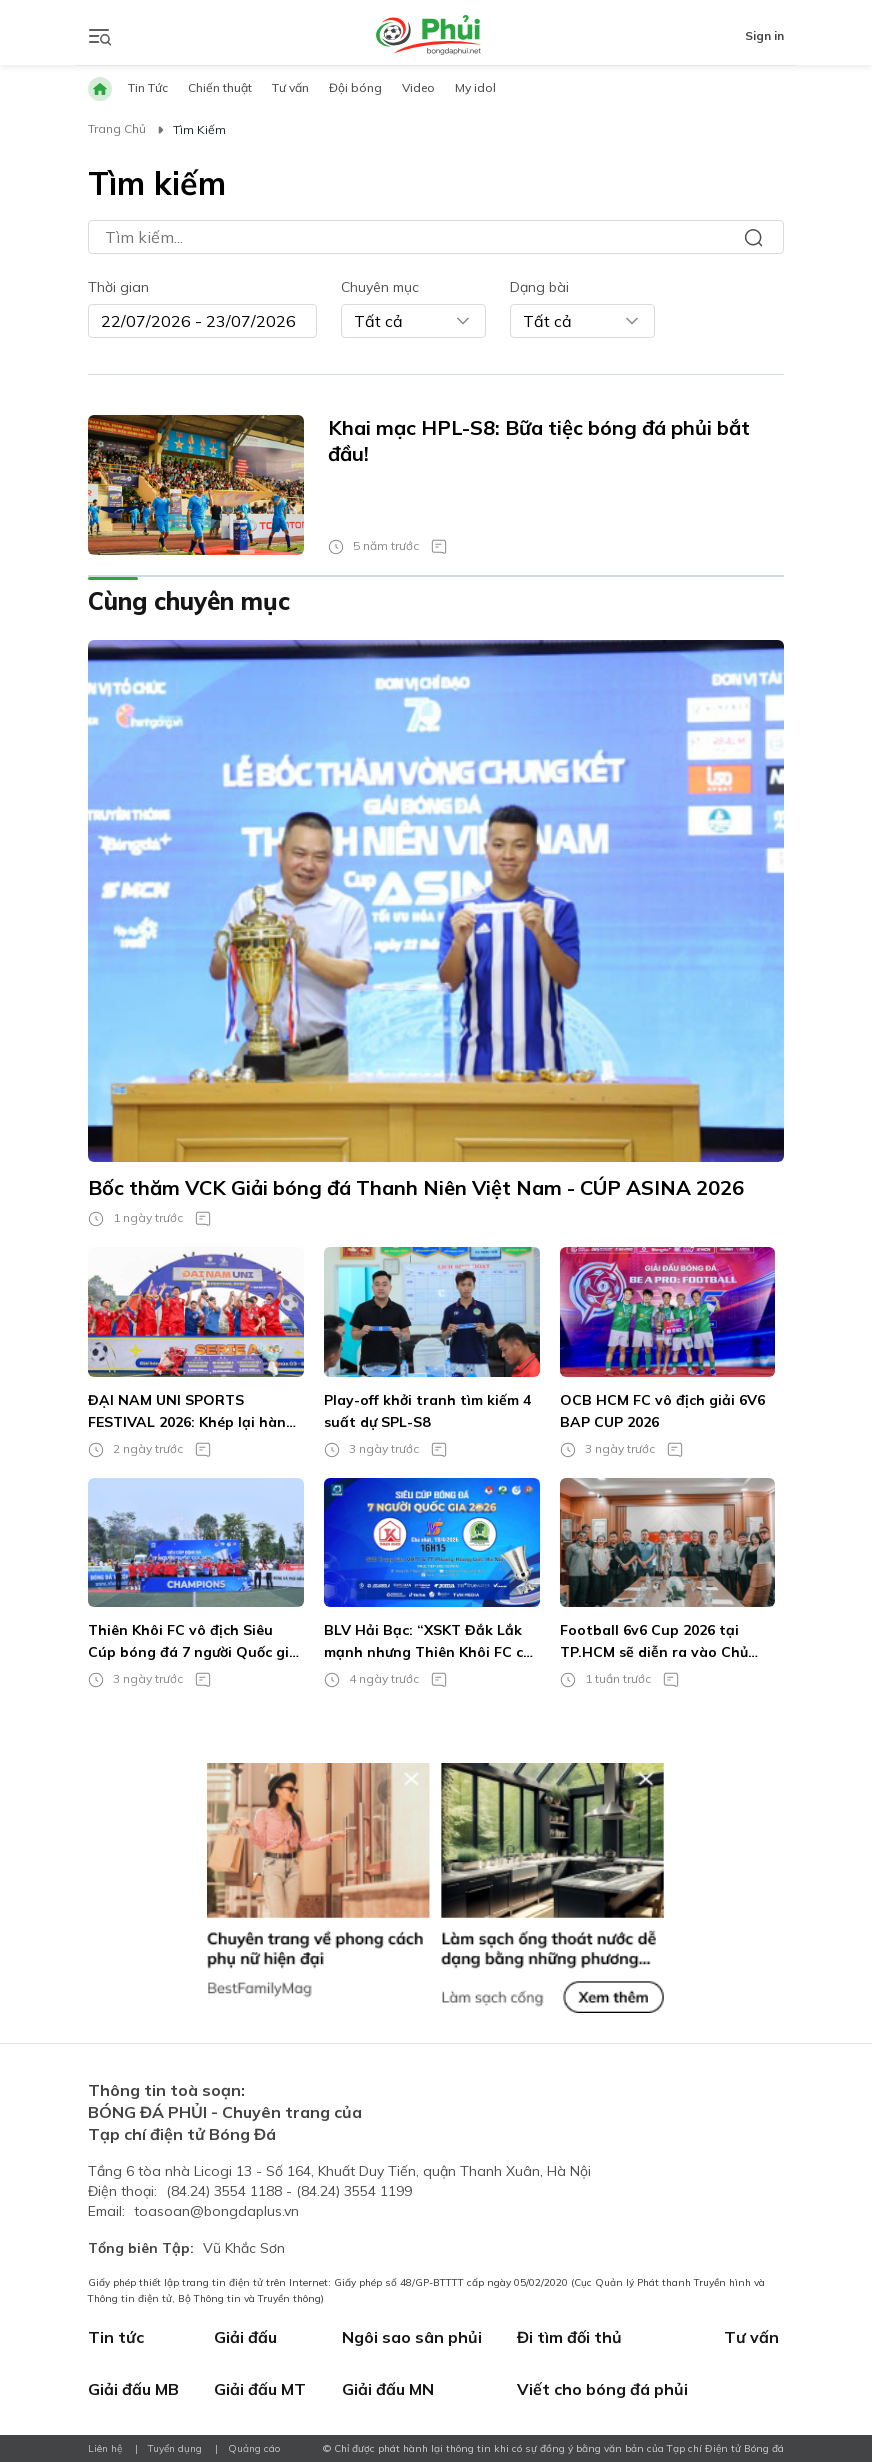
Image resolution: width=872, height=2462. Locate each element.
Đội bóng (355, 87)
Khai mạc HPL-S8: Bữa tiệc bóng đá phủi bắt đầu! (539, 440)
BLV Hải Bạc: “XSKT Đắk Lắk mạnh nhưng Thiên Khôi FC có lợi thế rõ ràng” (428, 1642)
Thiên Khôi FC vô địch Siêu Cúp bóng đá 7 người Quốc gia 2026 (193, 1642)
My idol (475, 87)
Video (418, 87)
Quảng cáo (254, 2448)
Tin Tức (148, 87)
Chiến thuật (220, 87)
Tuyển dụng (175, 2448)
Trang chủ (117, 128)
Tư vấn (290, 87)
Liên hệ (105, 2448)
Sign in (764, 35)
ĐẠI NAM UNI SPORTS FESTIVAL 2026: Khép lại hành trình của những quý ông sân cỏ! (191, 1412)
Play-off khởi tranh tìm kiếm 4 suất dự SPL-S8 (427, 1411)
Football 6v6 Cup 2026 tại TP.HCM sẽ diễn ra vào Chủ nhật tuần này (654, 1642)
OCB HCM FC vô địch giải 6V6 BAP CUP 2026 (662, 1411)
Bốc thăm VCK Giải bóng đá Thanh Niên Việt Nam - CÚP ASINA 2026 (416, 1187)
